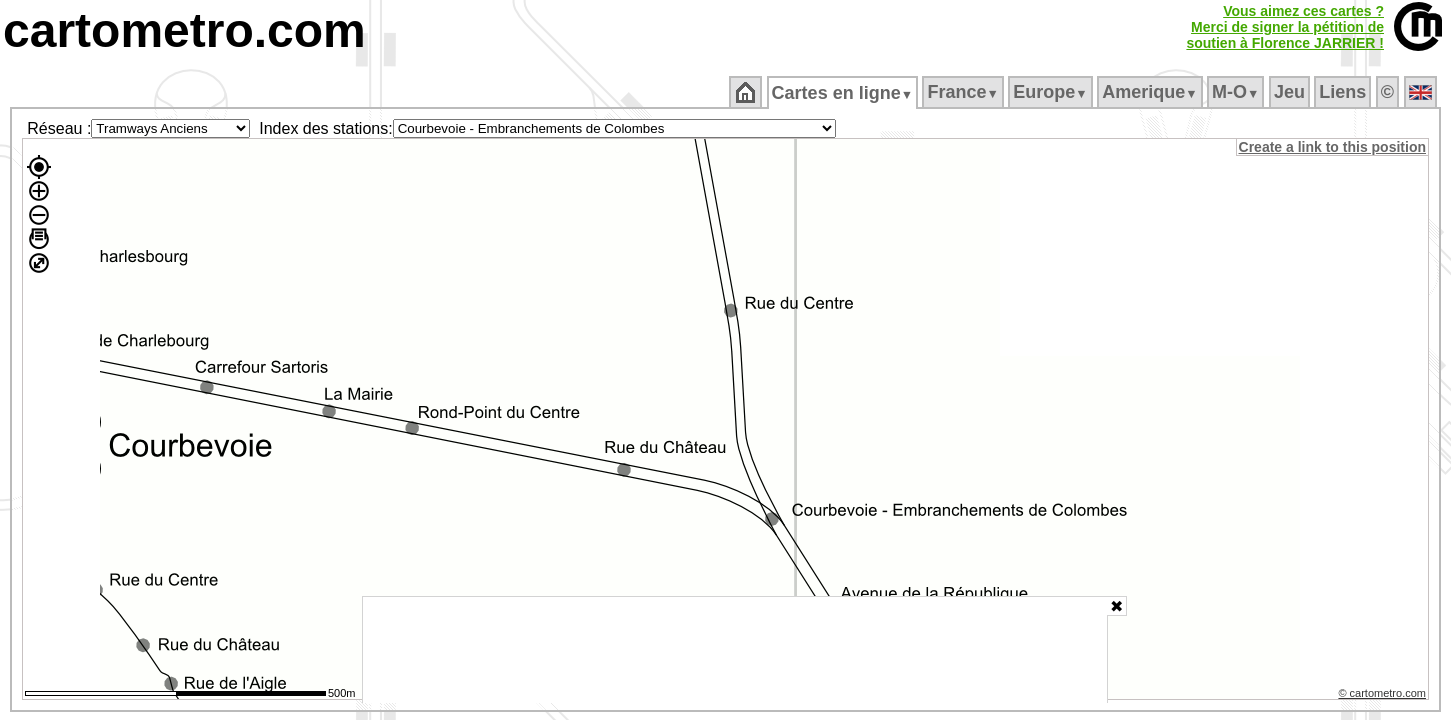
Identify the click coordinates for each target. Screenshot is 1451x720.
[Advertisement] (735, 650)
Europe (1052, 92)
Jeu (1290, 92)
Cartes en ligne (843, 93)
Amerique (1151, 92)
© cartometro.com (1384, 696)
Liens (1344, 92)
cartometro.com (184, 30)
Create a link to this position (1333, 147)
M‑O (1237, 92)
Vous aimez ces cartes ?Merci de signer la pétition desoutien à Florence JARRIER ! (1285, 27)
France (964, 92)
